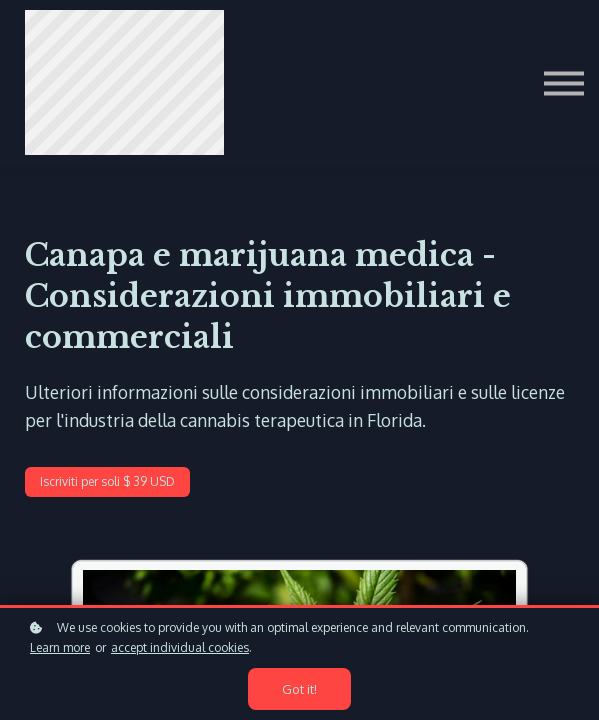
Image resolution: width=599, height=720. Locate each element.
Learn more (60, 648)
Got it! (300, 689)
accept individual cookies (180, 648)
